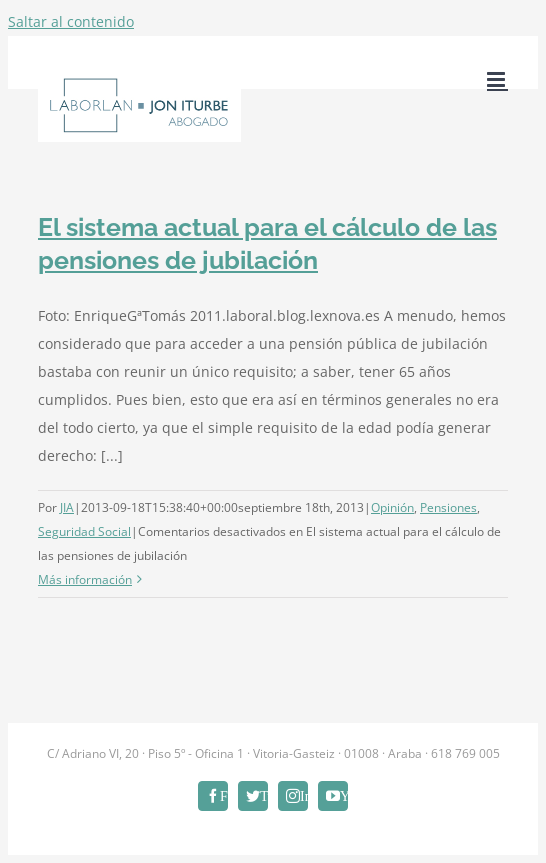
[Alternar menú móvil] (497, 79)
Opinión (392, 507)
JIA (67, 507)
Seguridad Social (84, 531)
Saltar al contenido (71, 21)
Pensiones (448, 507)
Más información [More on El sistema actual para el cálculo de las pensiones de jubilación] (85, 579)
